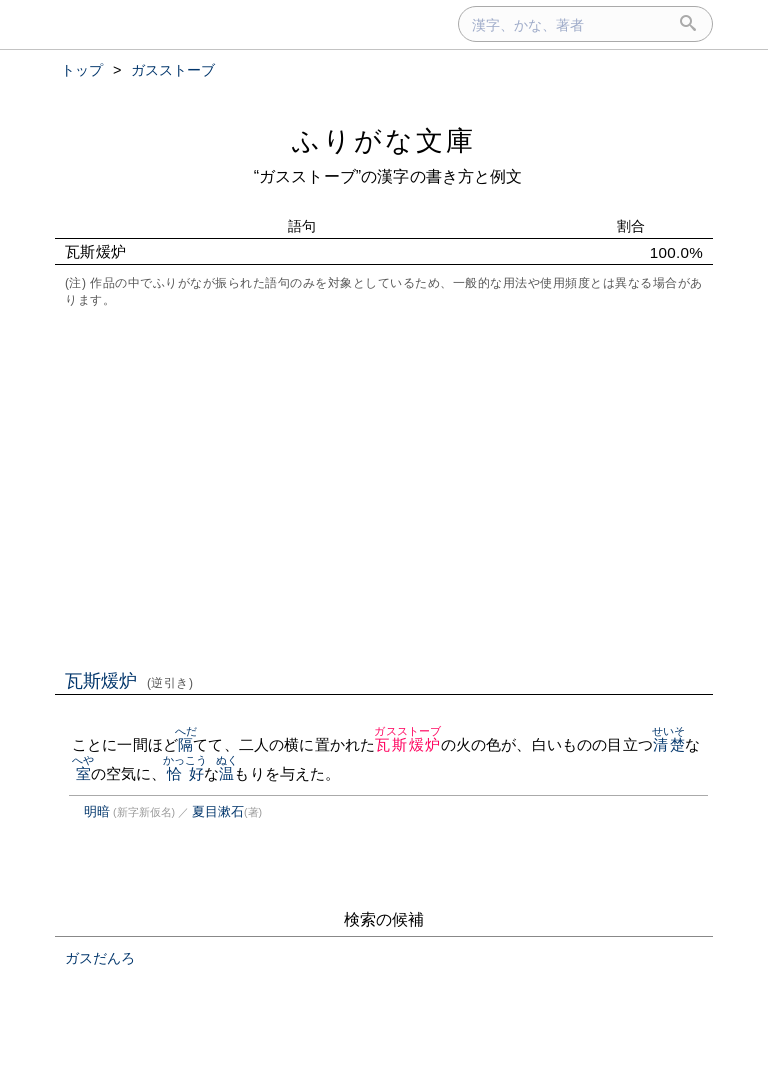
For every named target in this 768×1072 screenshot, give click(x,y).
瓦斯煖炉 (129, 681)
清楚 (668, 744)
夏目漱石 (218, 811)
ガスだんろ (100, 958)
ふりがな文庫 (384, 140)
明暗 (97, 811)
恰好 (185, 773)
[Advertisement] (384, 487)
